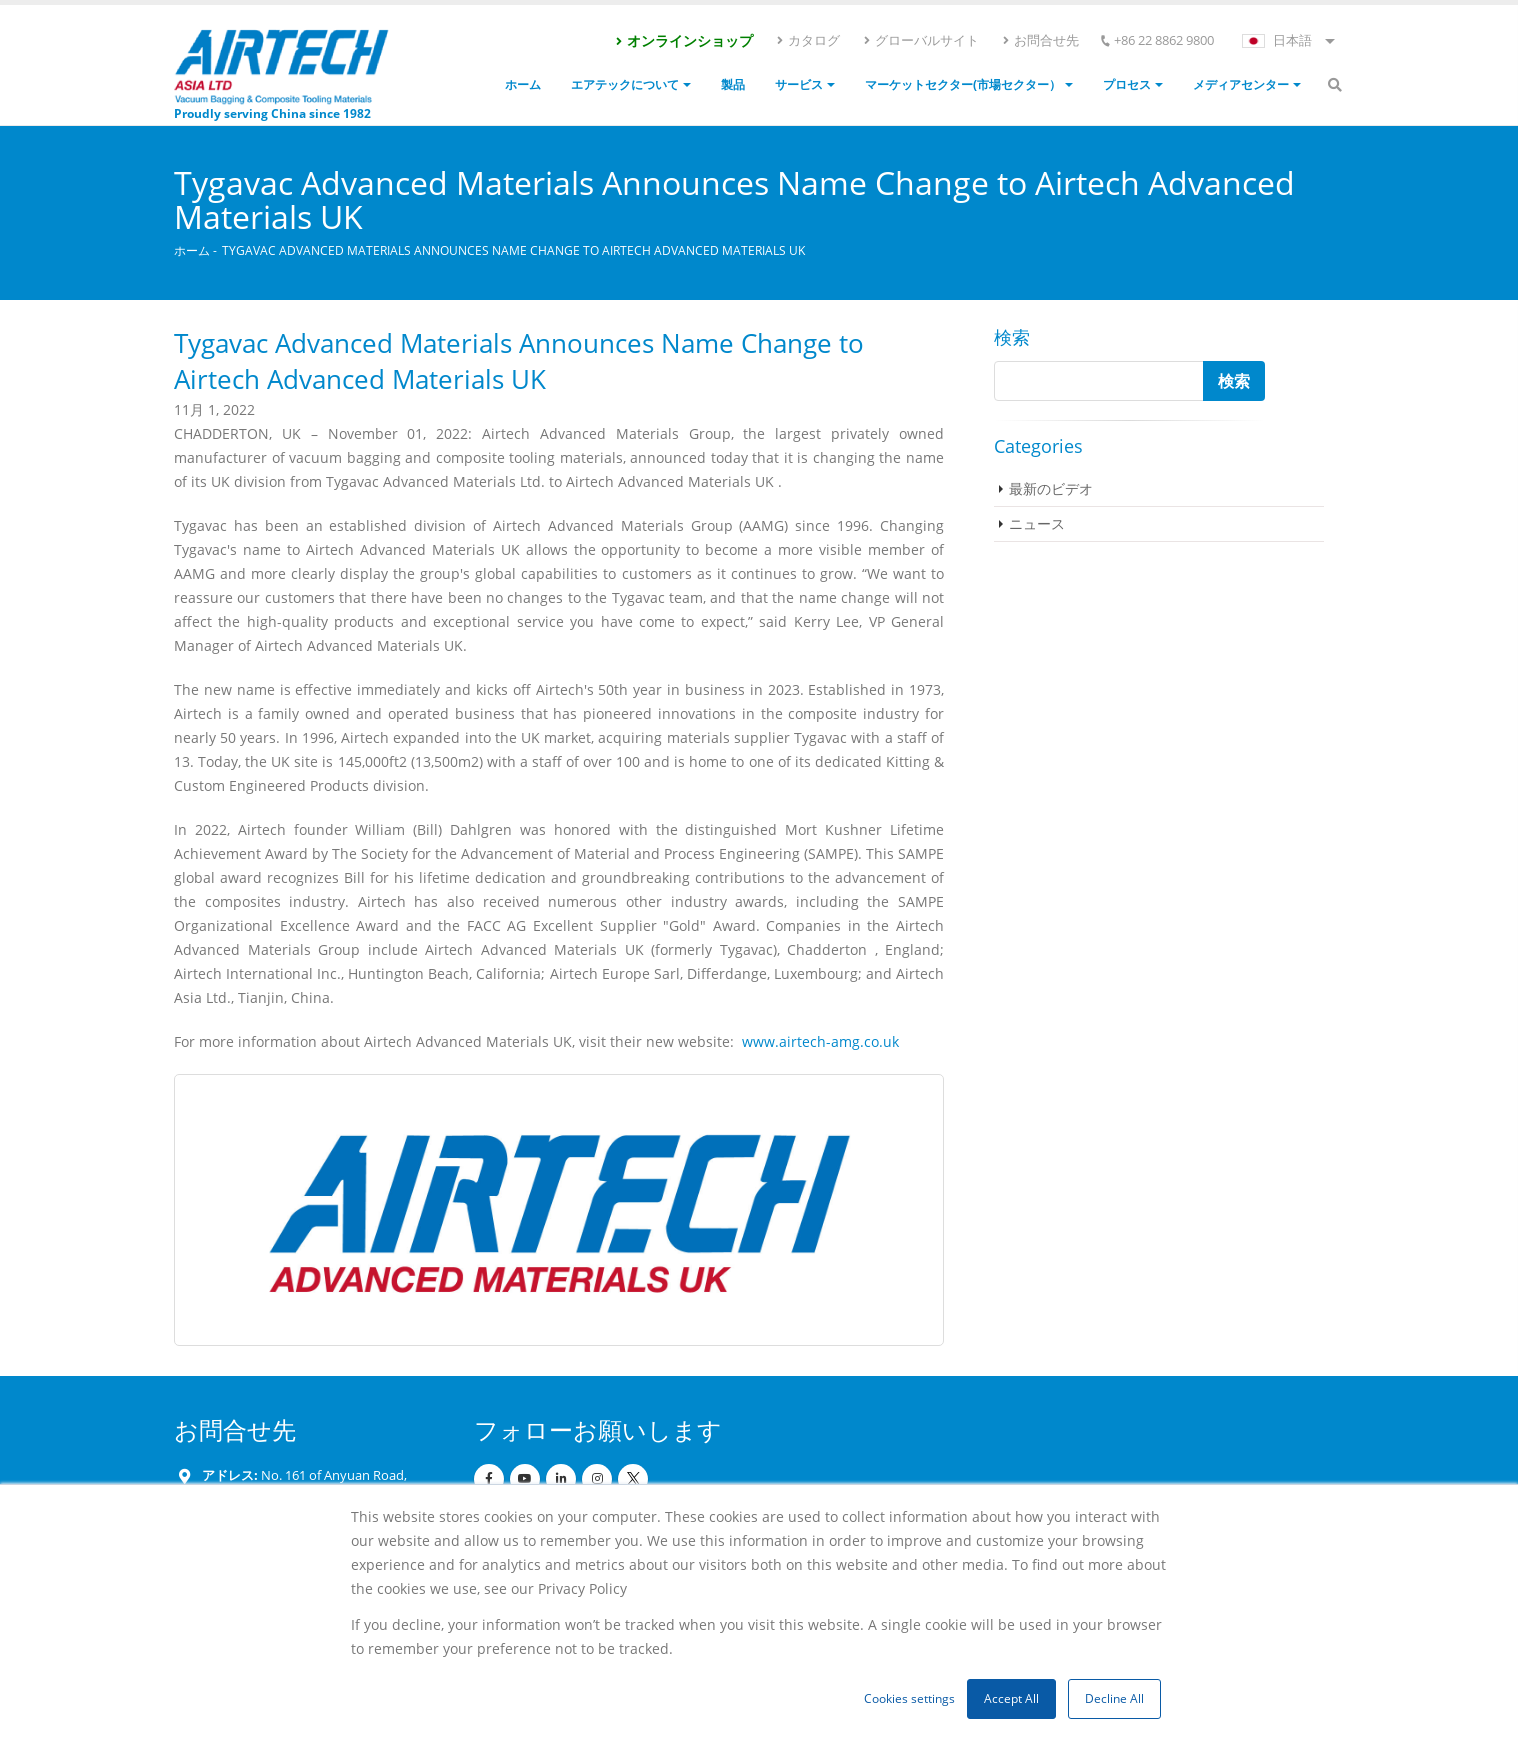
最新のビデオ (1051, 488)
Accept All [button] (1011, 1698)
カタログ (807, 40)
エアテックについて (625, 84)
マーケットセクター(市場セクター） (963, 84)
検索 (1012, 337)
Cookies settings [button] (909, 1698)
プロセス (1127, 84)
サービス (799, 84)
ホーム (523, 84)
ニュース (1037, 523)
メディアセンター (1241, 84)
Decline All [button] (1114, 1698)
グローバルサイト (920, 40)
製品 (733, 84)
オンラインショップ (683, 40)
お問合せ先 (1040, 40)
